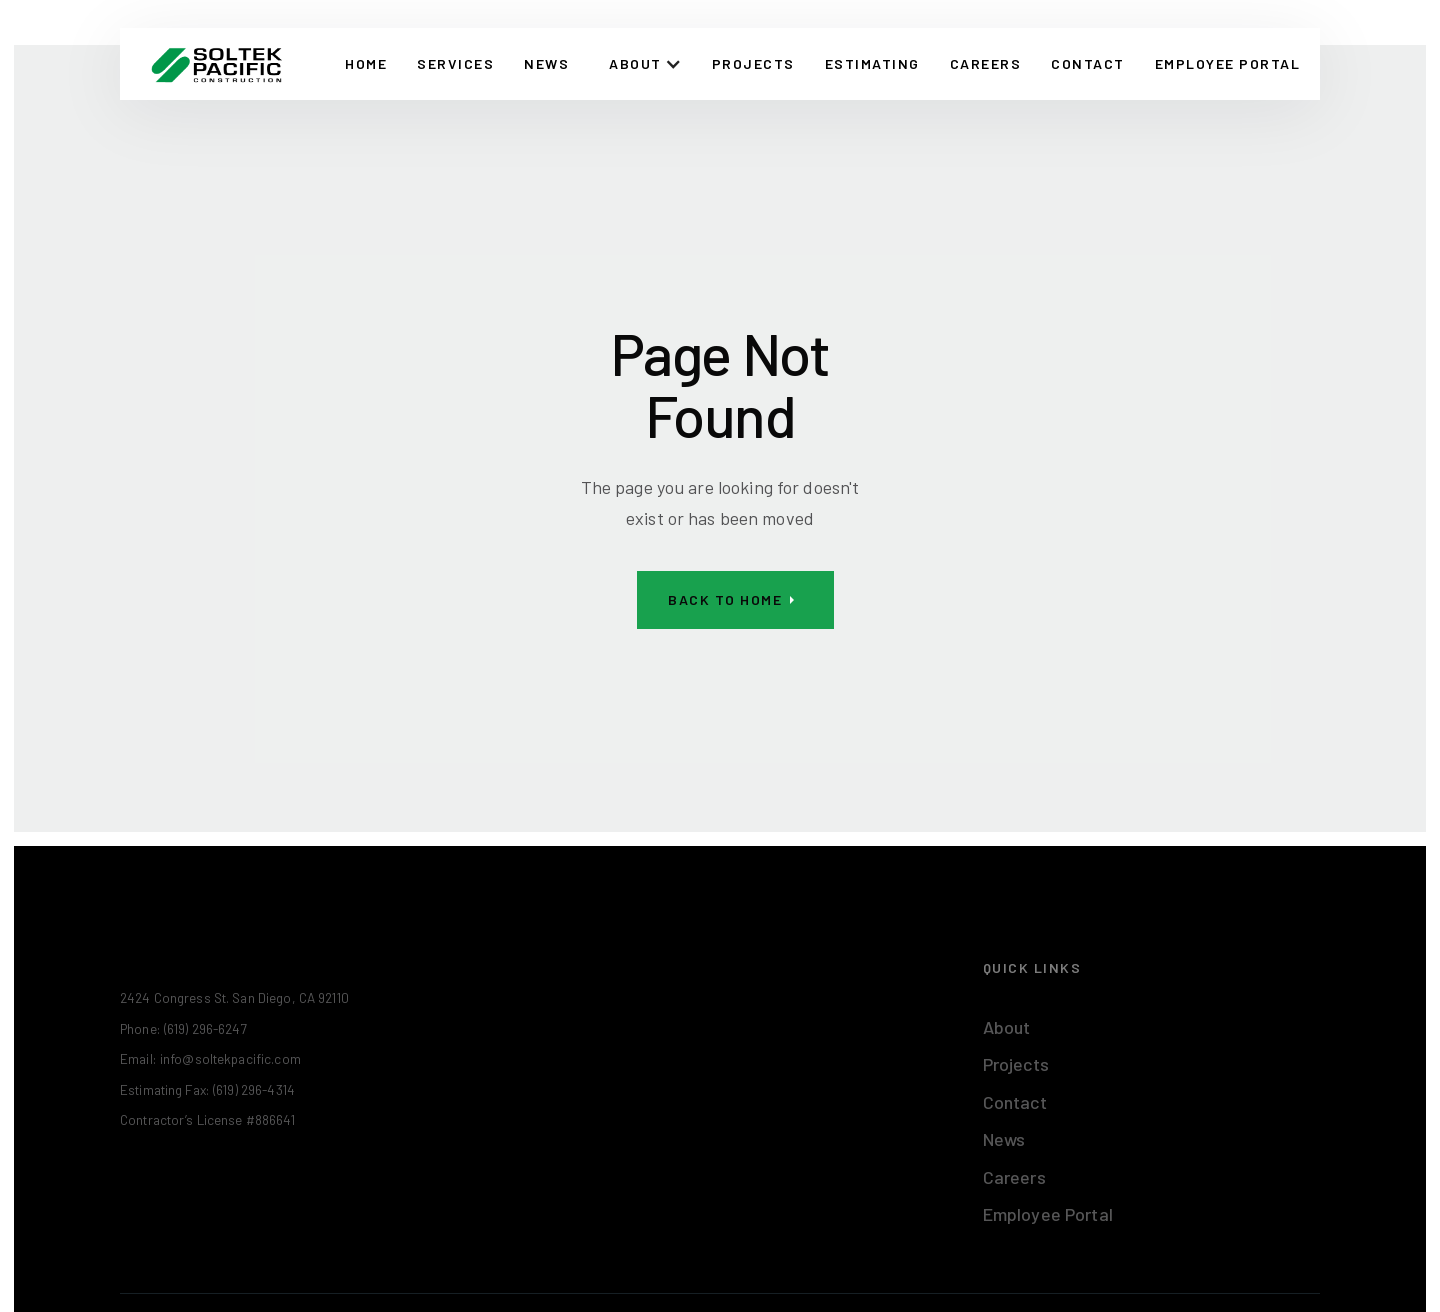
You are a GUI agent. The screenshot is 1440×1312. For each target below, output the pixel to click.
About (1007, 1027)
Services (455, 63)
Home (366, 63)
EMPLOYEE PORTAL (1228, 63)
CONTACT (1088, 63)
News (546, 63)
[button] (645, 64)
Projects (753, 63)
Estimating (872, 63)
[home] (216, 64)
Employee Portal (1048, 1214)
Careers (986, 63)
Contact (1015, 1102)
